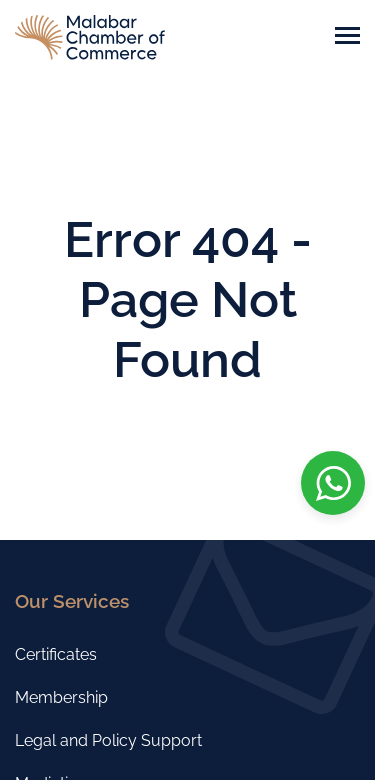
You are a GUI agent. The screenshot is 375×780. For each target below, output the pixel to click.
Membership (61, 697)
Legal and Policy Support (108, 740)
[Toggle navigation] (347, 37)
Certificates (56, 654)
